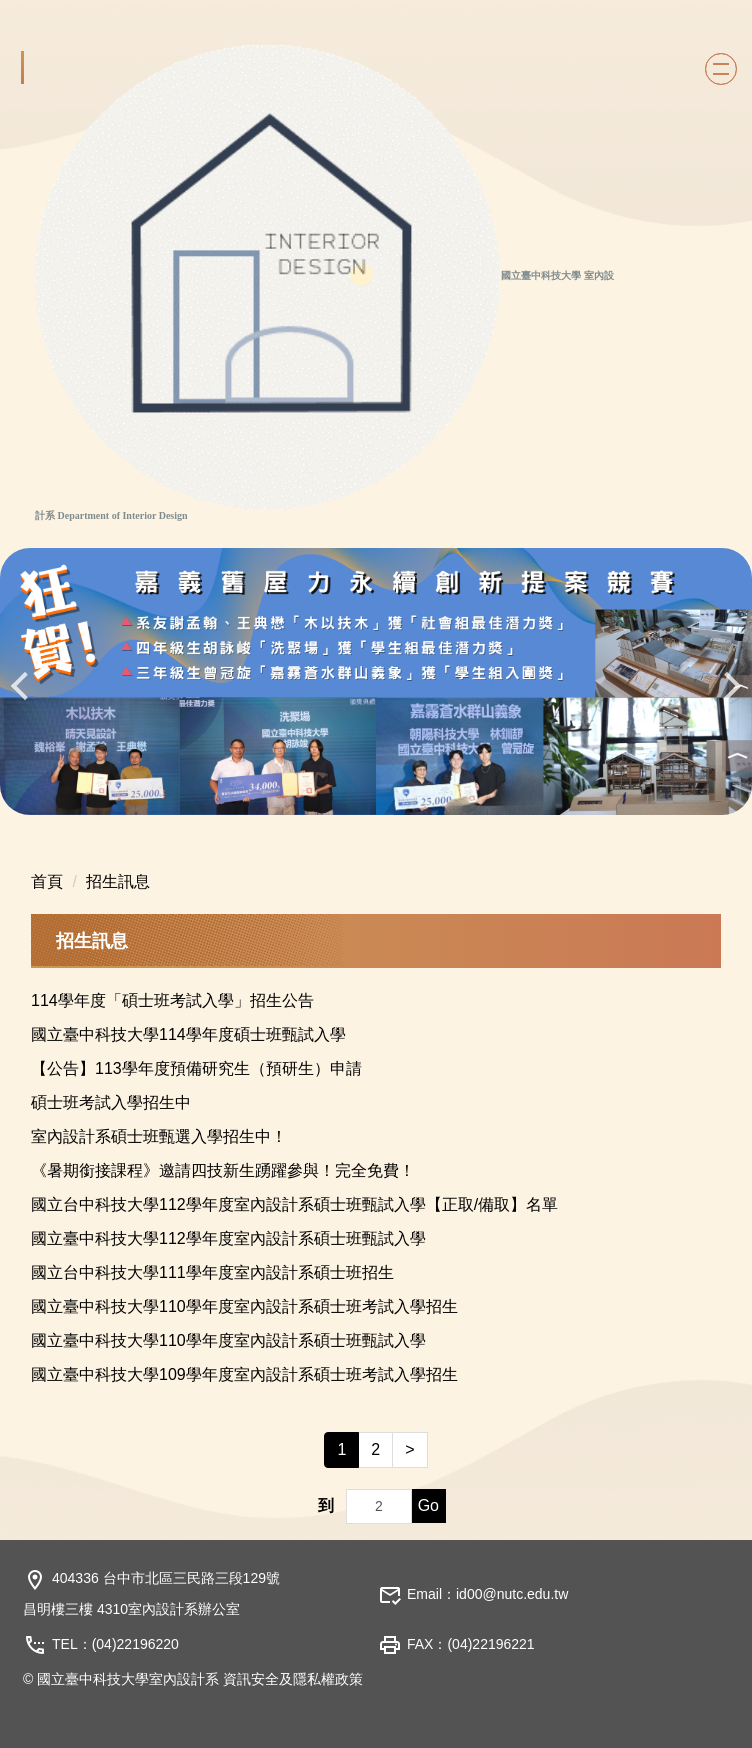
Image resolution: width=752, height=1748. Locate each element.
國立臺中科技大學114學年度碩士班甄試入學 (188, 1034)
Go (428, 1505)
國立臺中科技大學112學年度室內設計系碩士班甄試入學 (228, 1238)
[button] (25, 686)
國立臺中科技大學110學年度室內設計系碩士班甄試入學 (228, 1340)
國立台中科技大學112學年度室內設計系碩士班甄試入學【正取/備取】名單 (294, 1204)
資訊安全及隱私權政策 (293, 1679)
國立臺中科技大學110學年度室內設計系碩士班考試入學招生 (244, 1306)
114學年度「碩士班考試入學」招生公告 (172, 1000)
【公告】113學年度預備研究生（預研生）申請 (196, 1068)
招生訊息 (118, 881)
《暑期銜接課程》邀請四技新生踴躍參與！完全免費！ (223, 1170)
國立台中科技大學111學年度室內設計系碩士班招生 (212, 1272)
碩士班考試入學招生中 (111, 1102)
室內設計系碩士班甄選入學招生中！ (159, 1136)
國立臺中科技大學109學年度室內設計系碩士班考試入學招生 (244, 1374)
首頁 (47, 881)
